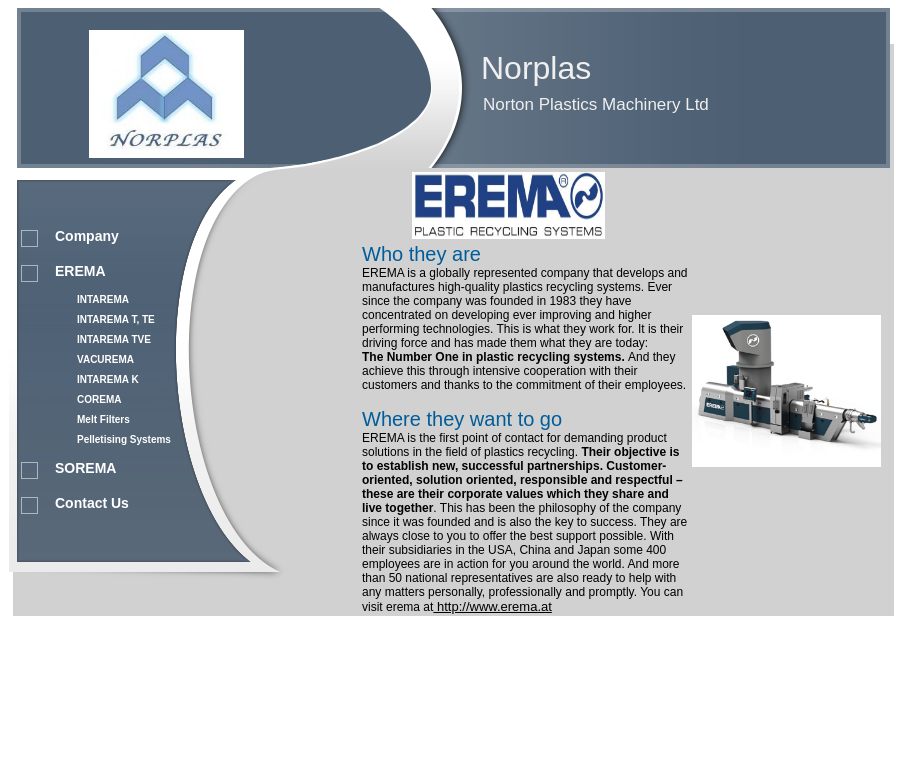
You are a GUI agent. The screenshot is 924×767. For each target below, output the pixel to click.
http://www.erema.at (492, 606)
